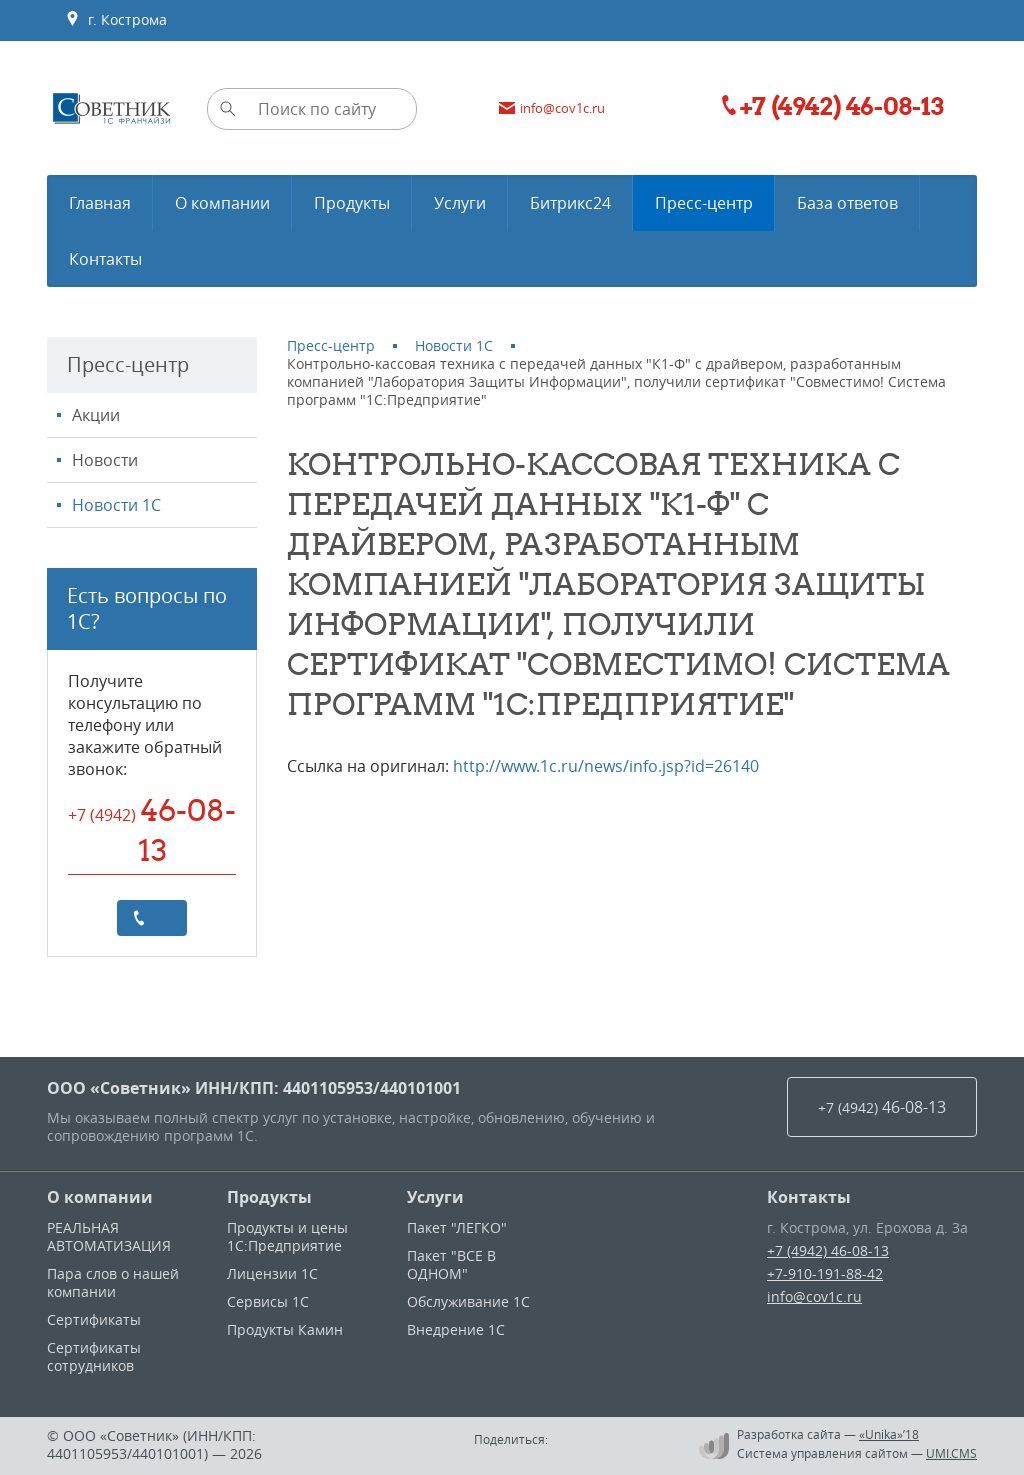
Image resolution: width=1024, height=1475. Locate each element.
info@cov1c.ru (814, 1296)
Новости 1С (116, 505)
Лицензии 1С (272, 1273)
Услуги (435, 1197)
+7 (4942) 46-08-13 (828, 1250)
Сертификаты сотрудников (94, 1356)
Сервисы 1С (268, 1301)
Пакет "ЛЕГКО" (457, 1227)
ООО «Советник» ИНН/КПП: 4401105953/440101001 (254, 1088)
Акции (96, 415)
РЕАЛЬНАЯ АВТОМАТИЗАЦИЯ (109, 1236)
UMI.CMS (951, 1453)
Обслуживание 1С (468, 1301)
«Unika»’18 (889, 1434)
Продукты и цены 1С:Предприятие (287, 1236)
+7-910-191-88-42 (825, 1273)
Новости (105, 460)
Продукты (269, 1197)
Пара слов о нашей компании (113, 1282)
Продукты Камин (285, 1329)
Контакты (809, 1197)
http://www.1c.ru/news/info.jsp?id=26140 (606, 766)
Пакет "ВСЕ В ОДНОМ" (451, 1264)
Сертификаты (94, 1319)
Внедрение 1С (456, 1329)
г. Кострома (116, 20)
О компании (100, 1197)
